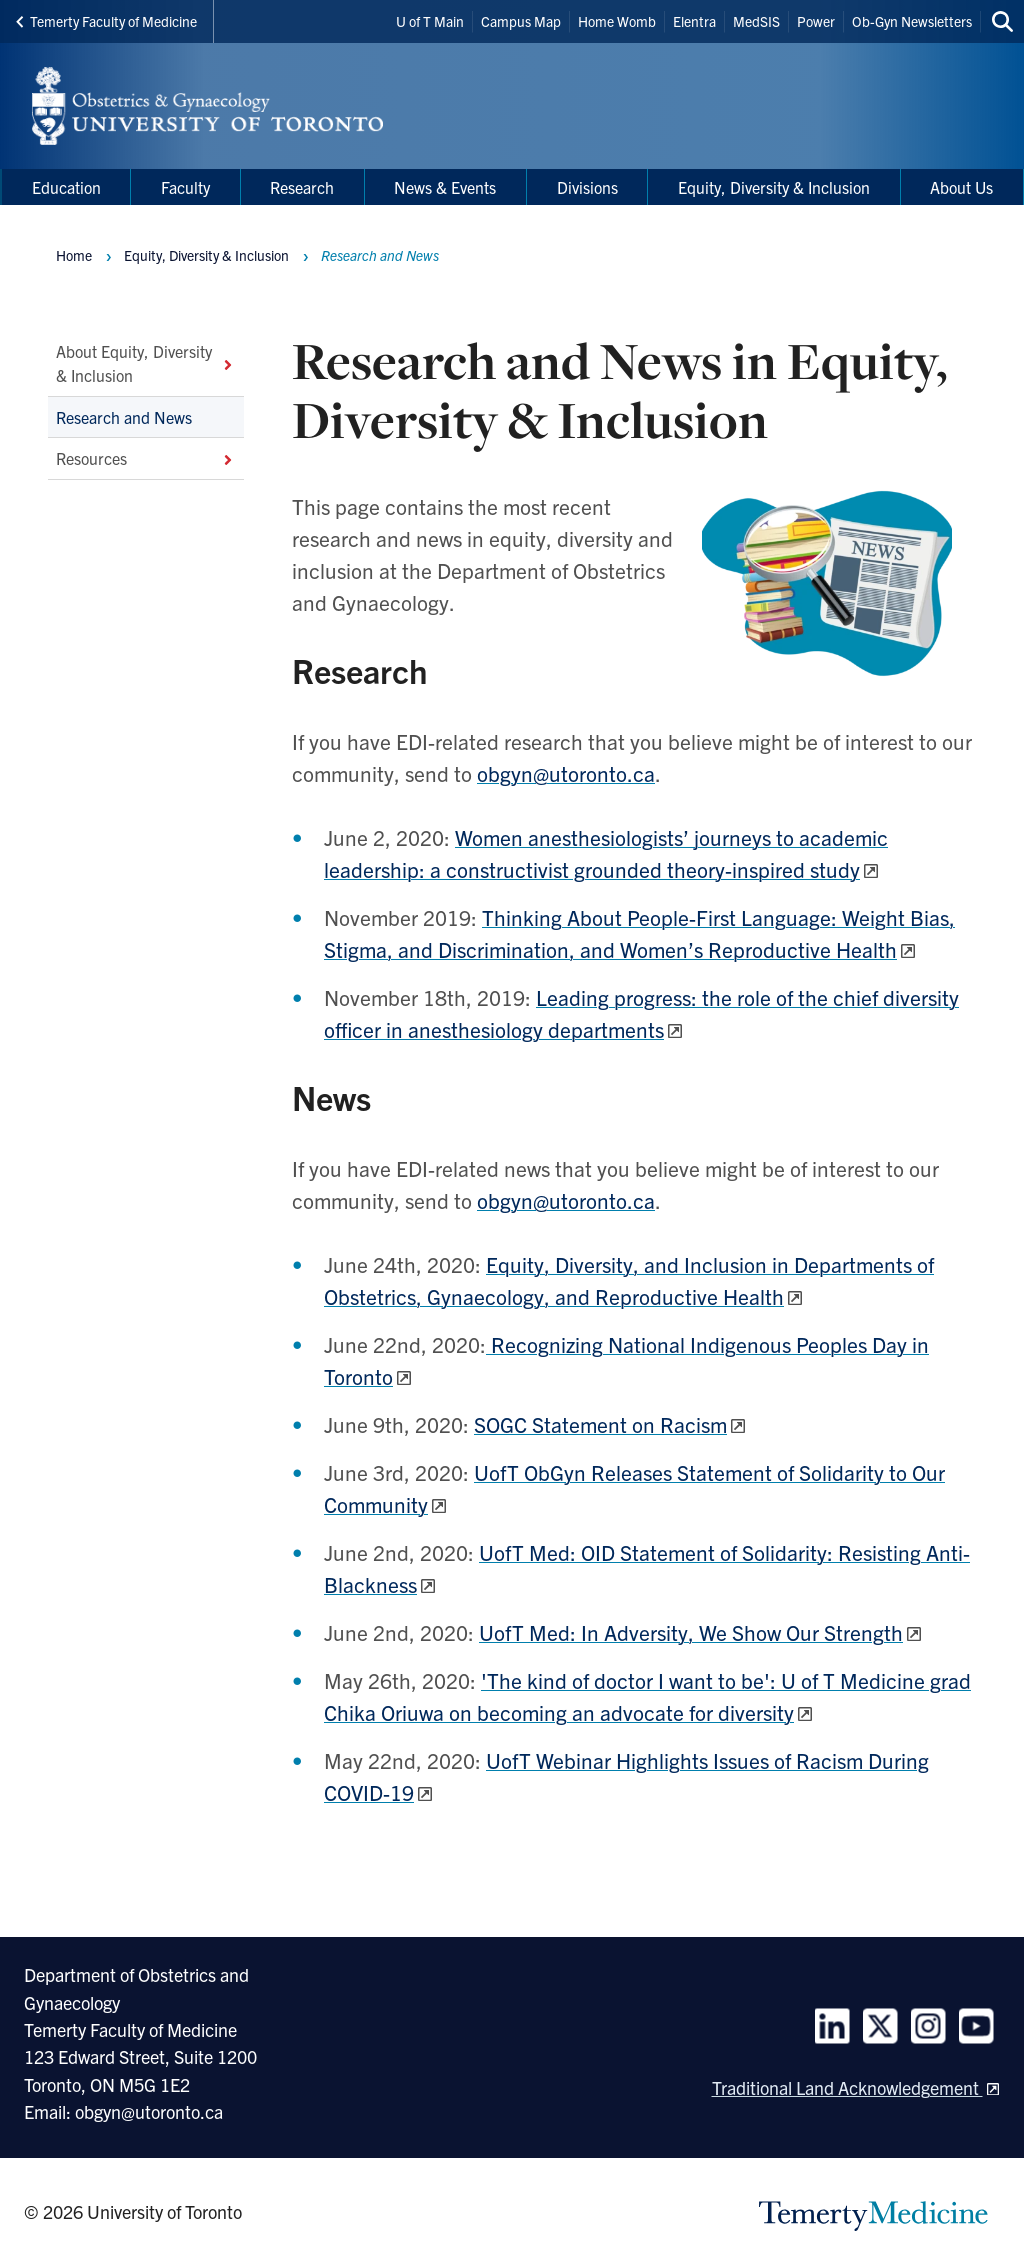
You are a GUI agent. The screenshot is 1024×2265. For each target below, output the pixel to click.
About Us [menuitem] (961, 187)
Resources (146, 458)
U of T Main (430, 21)
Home (74, 255)
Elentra (694, 21)
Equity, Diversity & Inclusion (206, 255)
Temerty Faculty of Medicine (106, 21)
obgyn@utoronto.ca (566, 773)
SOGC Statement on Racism (600, 1424)
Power (816, 21)
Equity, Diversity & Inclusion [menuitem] (774, 187)
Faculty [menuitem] (185, 187)
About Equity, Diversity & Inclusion (146, 363)
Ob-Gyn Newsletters (912, 21)
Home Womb (617, 21)
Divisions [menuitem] (587, 187)
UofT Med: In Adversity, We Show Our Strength (691, 1632)
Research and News (124, 417)
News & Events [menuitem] (445, 187)
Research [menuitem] (302, 187)
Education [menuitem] (66, 187)
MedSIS (756, 21)
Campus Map (521, 21)
